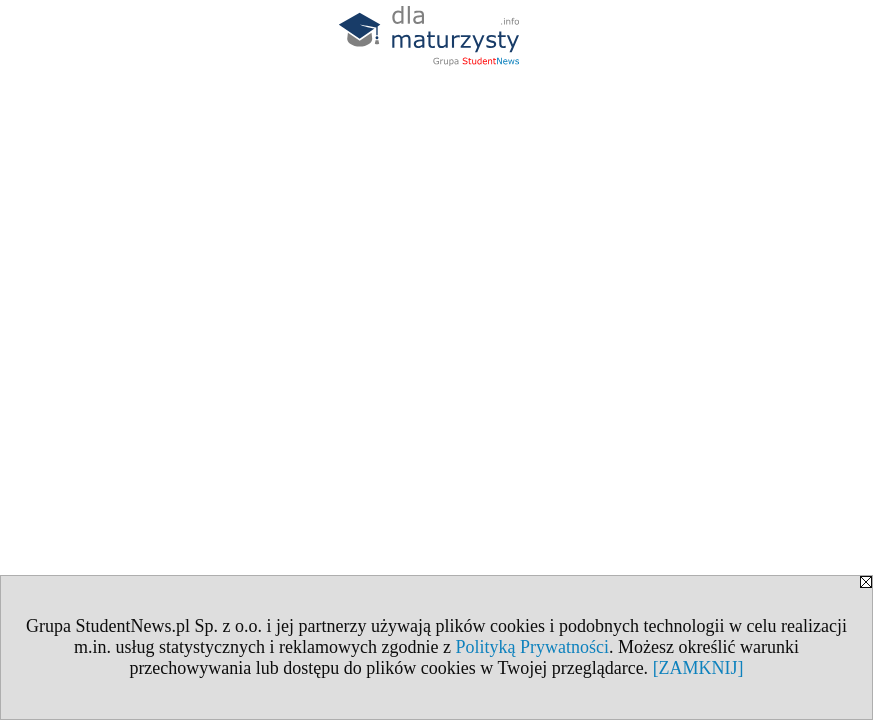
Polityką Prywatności (532, 647)
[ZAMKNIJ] (698, 668)
